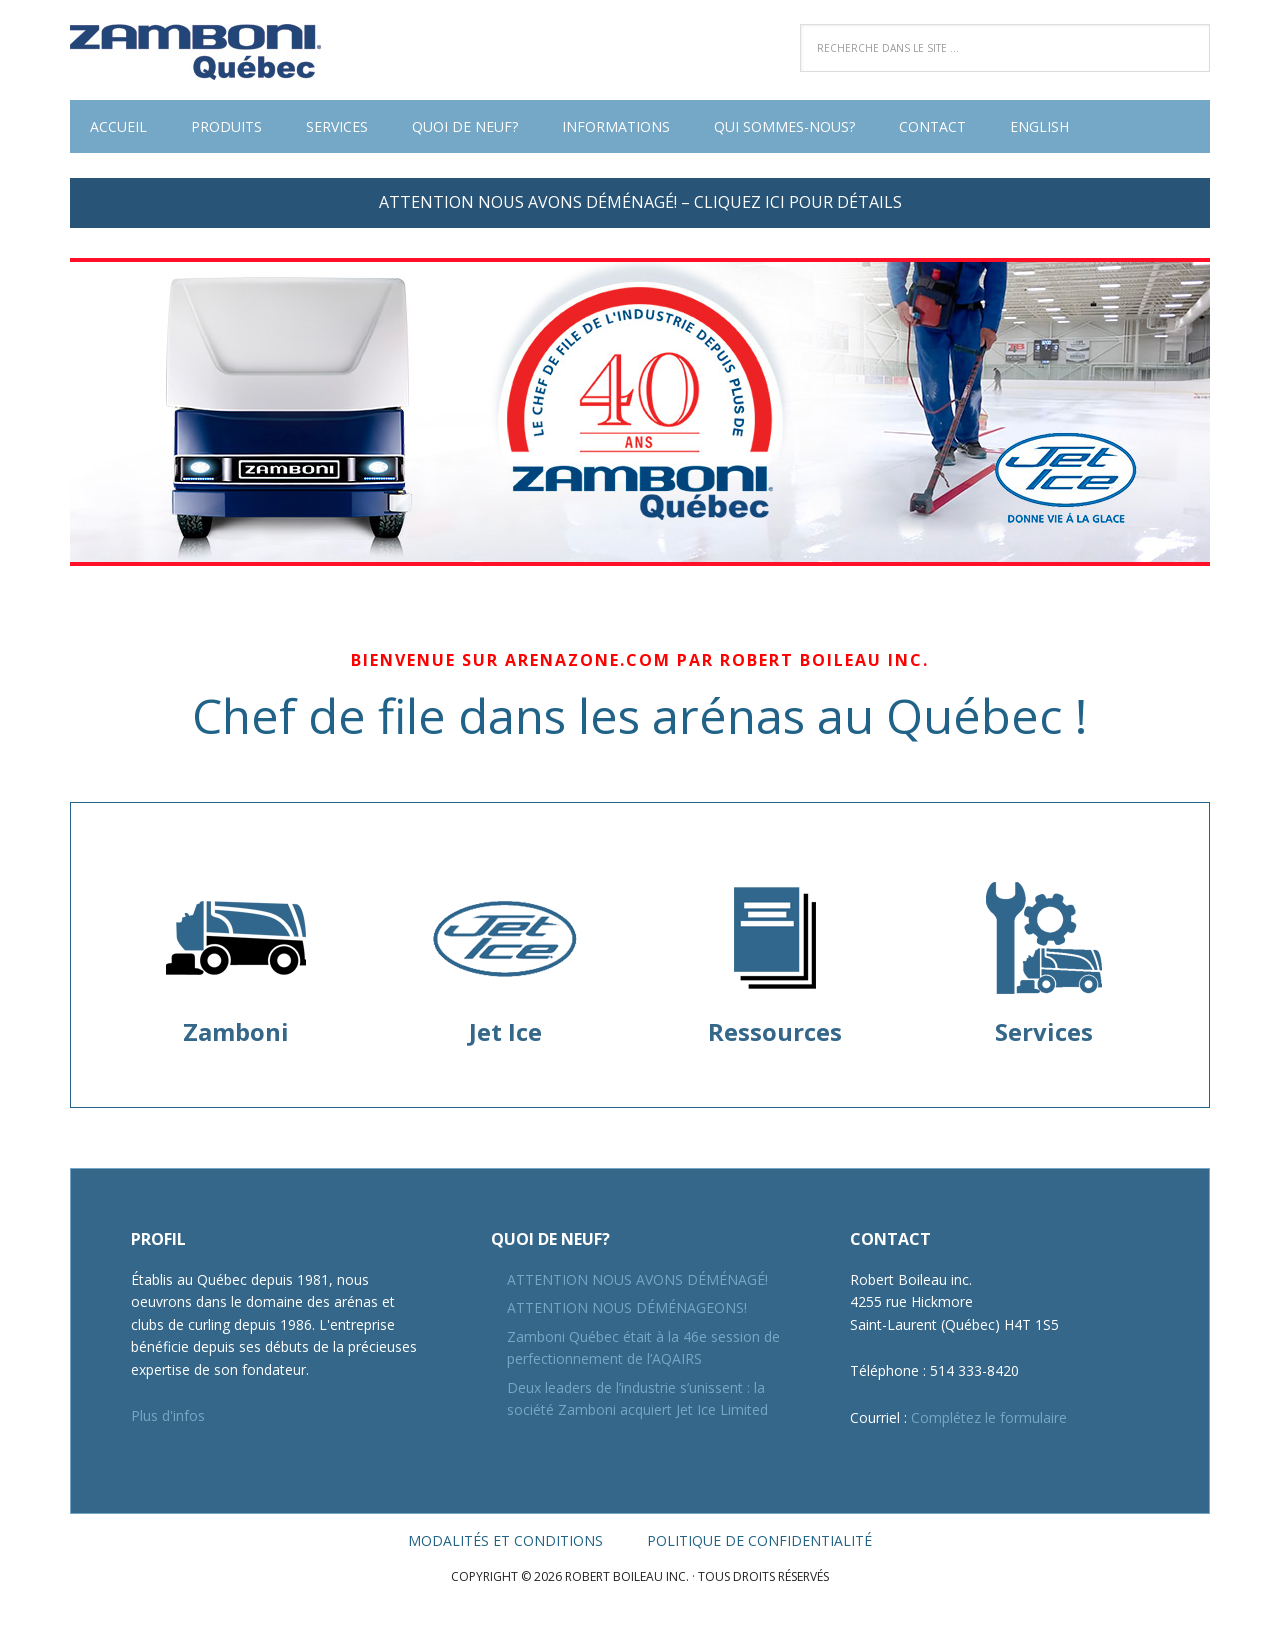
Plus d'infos (168, 1415)
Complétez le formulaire (989, 1417)
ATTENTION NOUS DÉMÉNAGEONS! (627, 1307)
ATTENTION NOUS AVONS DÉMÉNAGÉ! (637, 1279)
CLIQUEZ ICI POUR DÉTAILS (798, 202)
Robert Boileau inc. (200, 50)
